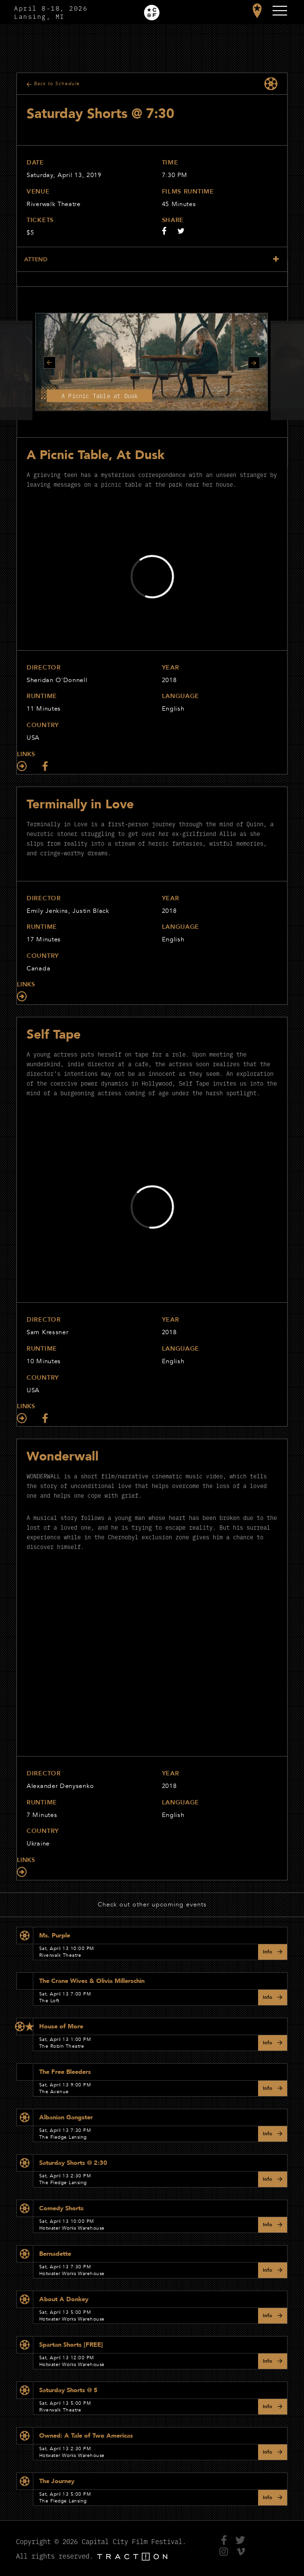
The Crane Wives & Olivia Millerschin (92, 1981)
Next (254, 363)
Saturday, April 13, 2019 (64, 175)
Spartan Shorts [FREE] (71, 2344)
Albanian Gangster (66, 2117)
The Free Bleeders (65, 2072)
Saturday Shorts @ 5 (68, 2390)
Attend (35, 259)
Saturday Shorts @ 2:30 (73, 2163)
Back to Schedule (57, 83)
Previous (49, 363)
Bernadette (55, 2253)
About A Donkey (63, 2299)
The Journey (56, 2481)
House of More (61, 2026)
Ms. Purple (54, 1935)
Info (267, 1952)
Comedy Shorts (61, 2208)
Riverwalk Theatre (54, 204)
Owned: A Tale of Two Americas (86, 2435)
